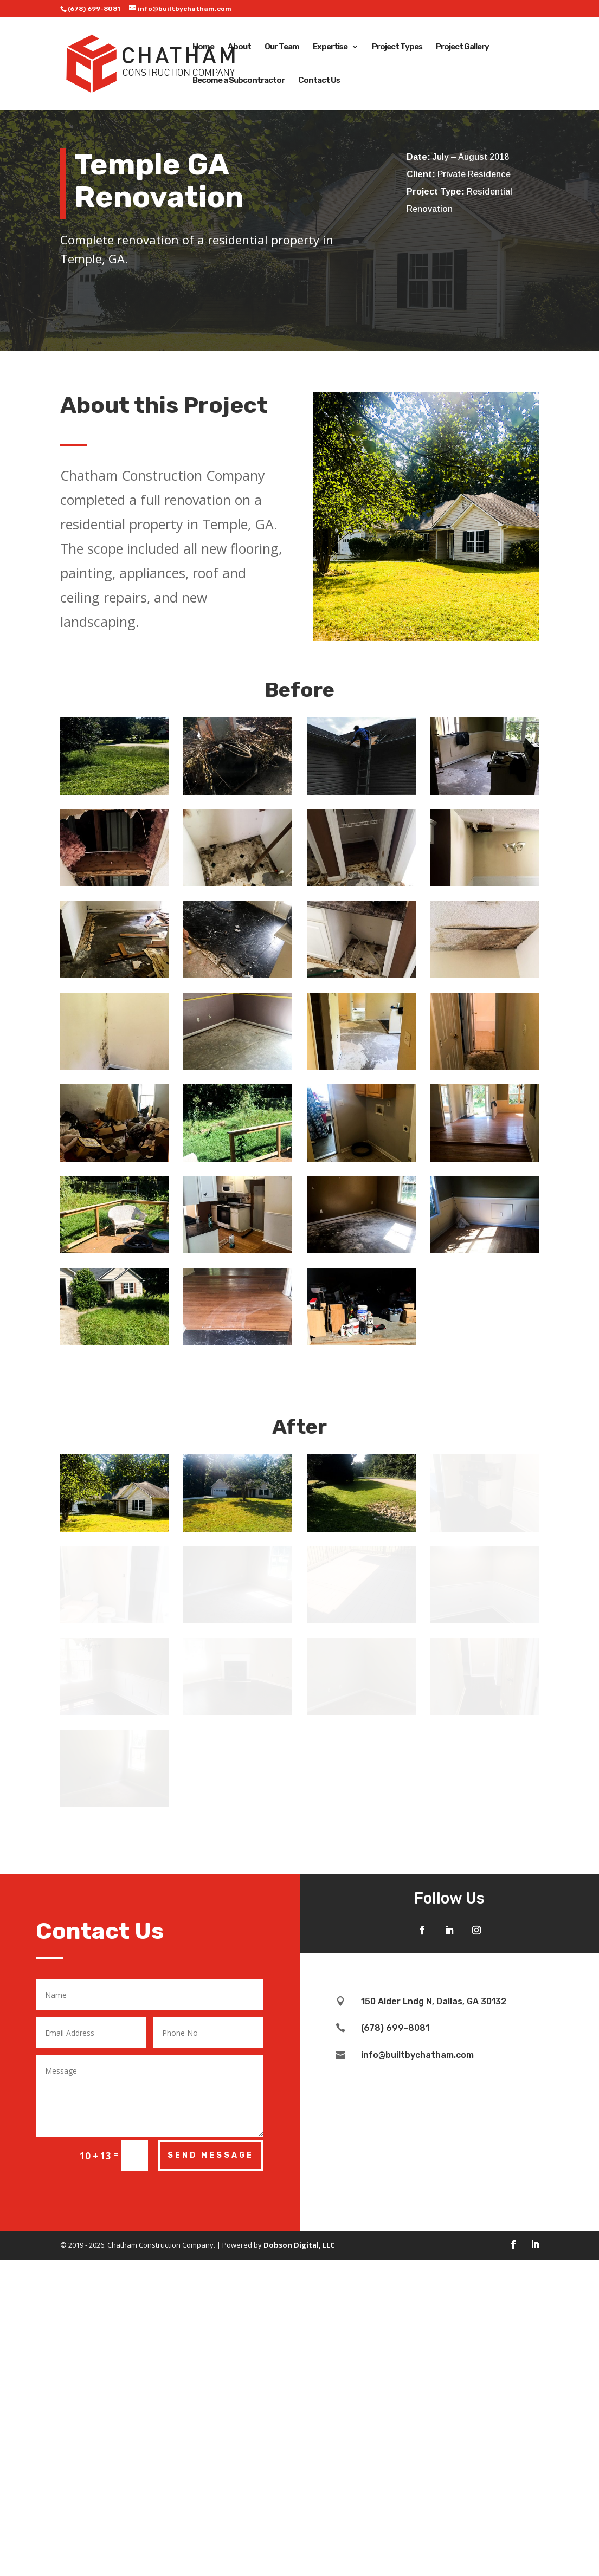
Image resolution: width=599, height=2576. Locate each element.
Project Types (397, 47)
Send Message (211, 2313)
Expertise (330, 47)
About (239, 47)
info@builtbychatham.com (417, 2213)
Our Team (282, 47)
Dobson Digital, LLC (298, 2402)
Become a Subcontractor (238, 80)
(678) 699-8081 (94, 8)
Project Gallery (462, 47)
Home (203, 47)
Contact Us (319, 80)
